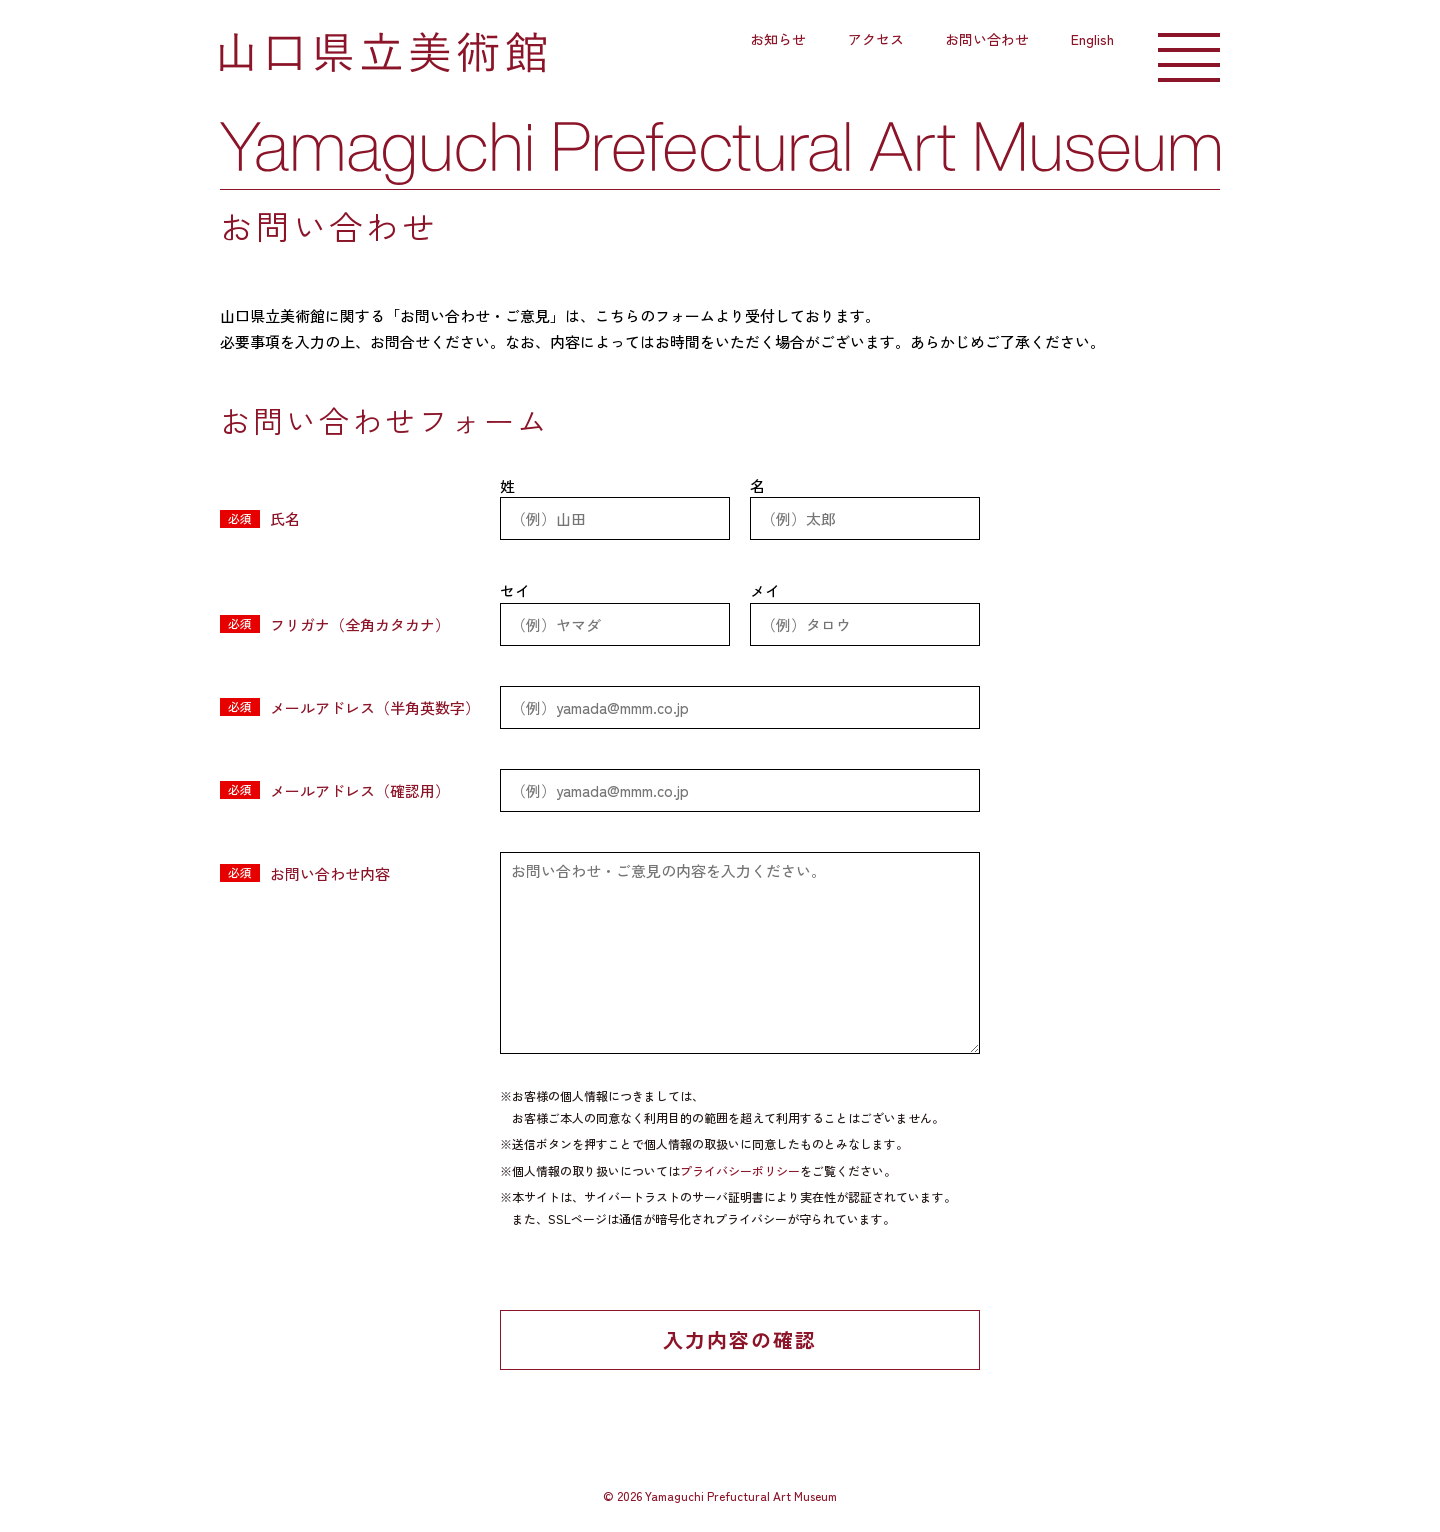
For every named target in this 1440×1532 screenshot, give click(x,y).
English (1092, 39)
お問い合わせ (987, 39)
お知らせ (778, 39)
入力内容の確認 (740, 1339)
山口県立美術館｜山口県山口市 (383, 52)
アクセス (876, 39)
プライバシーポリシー (740, 1170)
